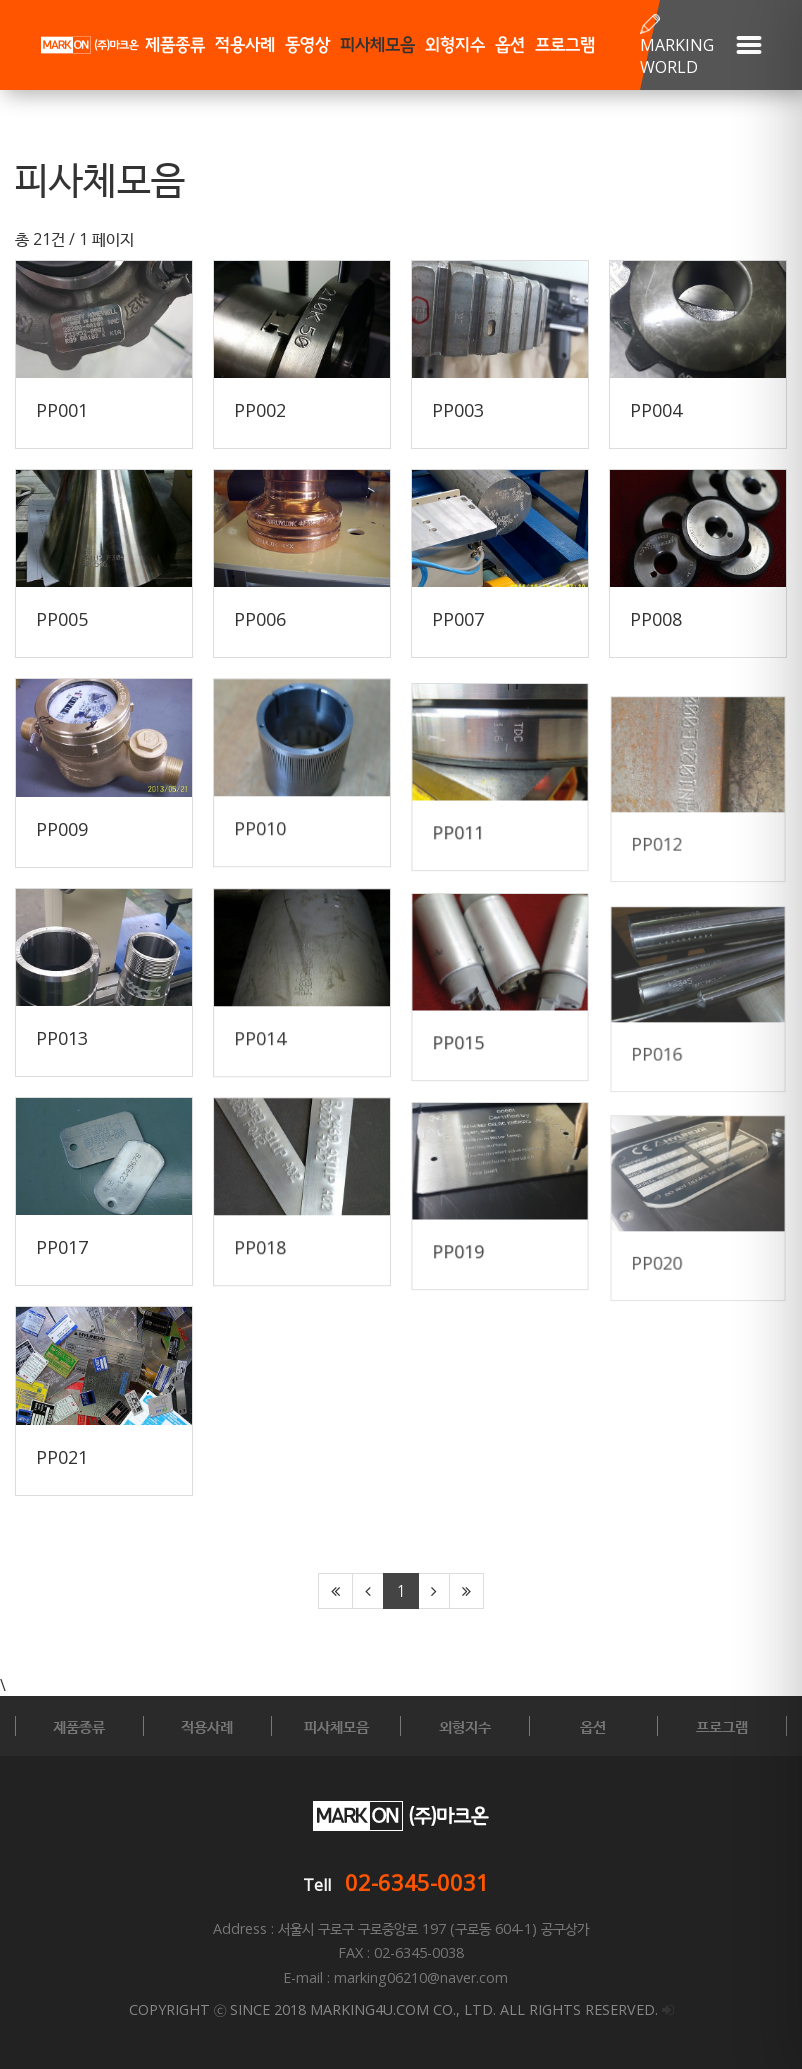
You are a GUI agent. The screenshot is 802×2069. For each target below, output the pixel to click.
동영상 (307, 45)
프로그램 (565, 45)
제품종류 (175, 45)
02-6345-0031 (417, 1882)
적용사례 (245, 45)
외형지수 (455, 45)
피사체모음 (377, 45)
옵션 (510, 45)
